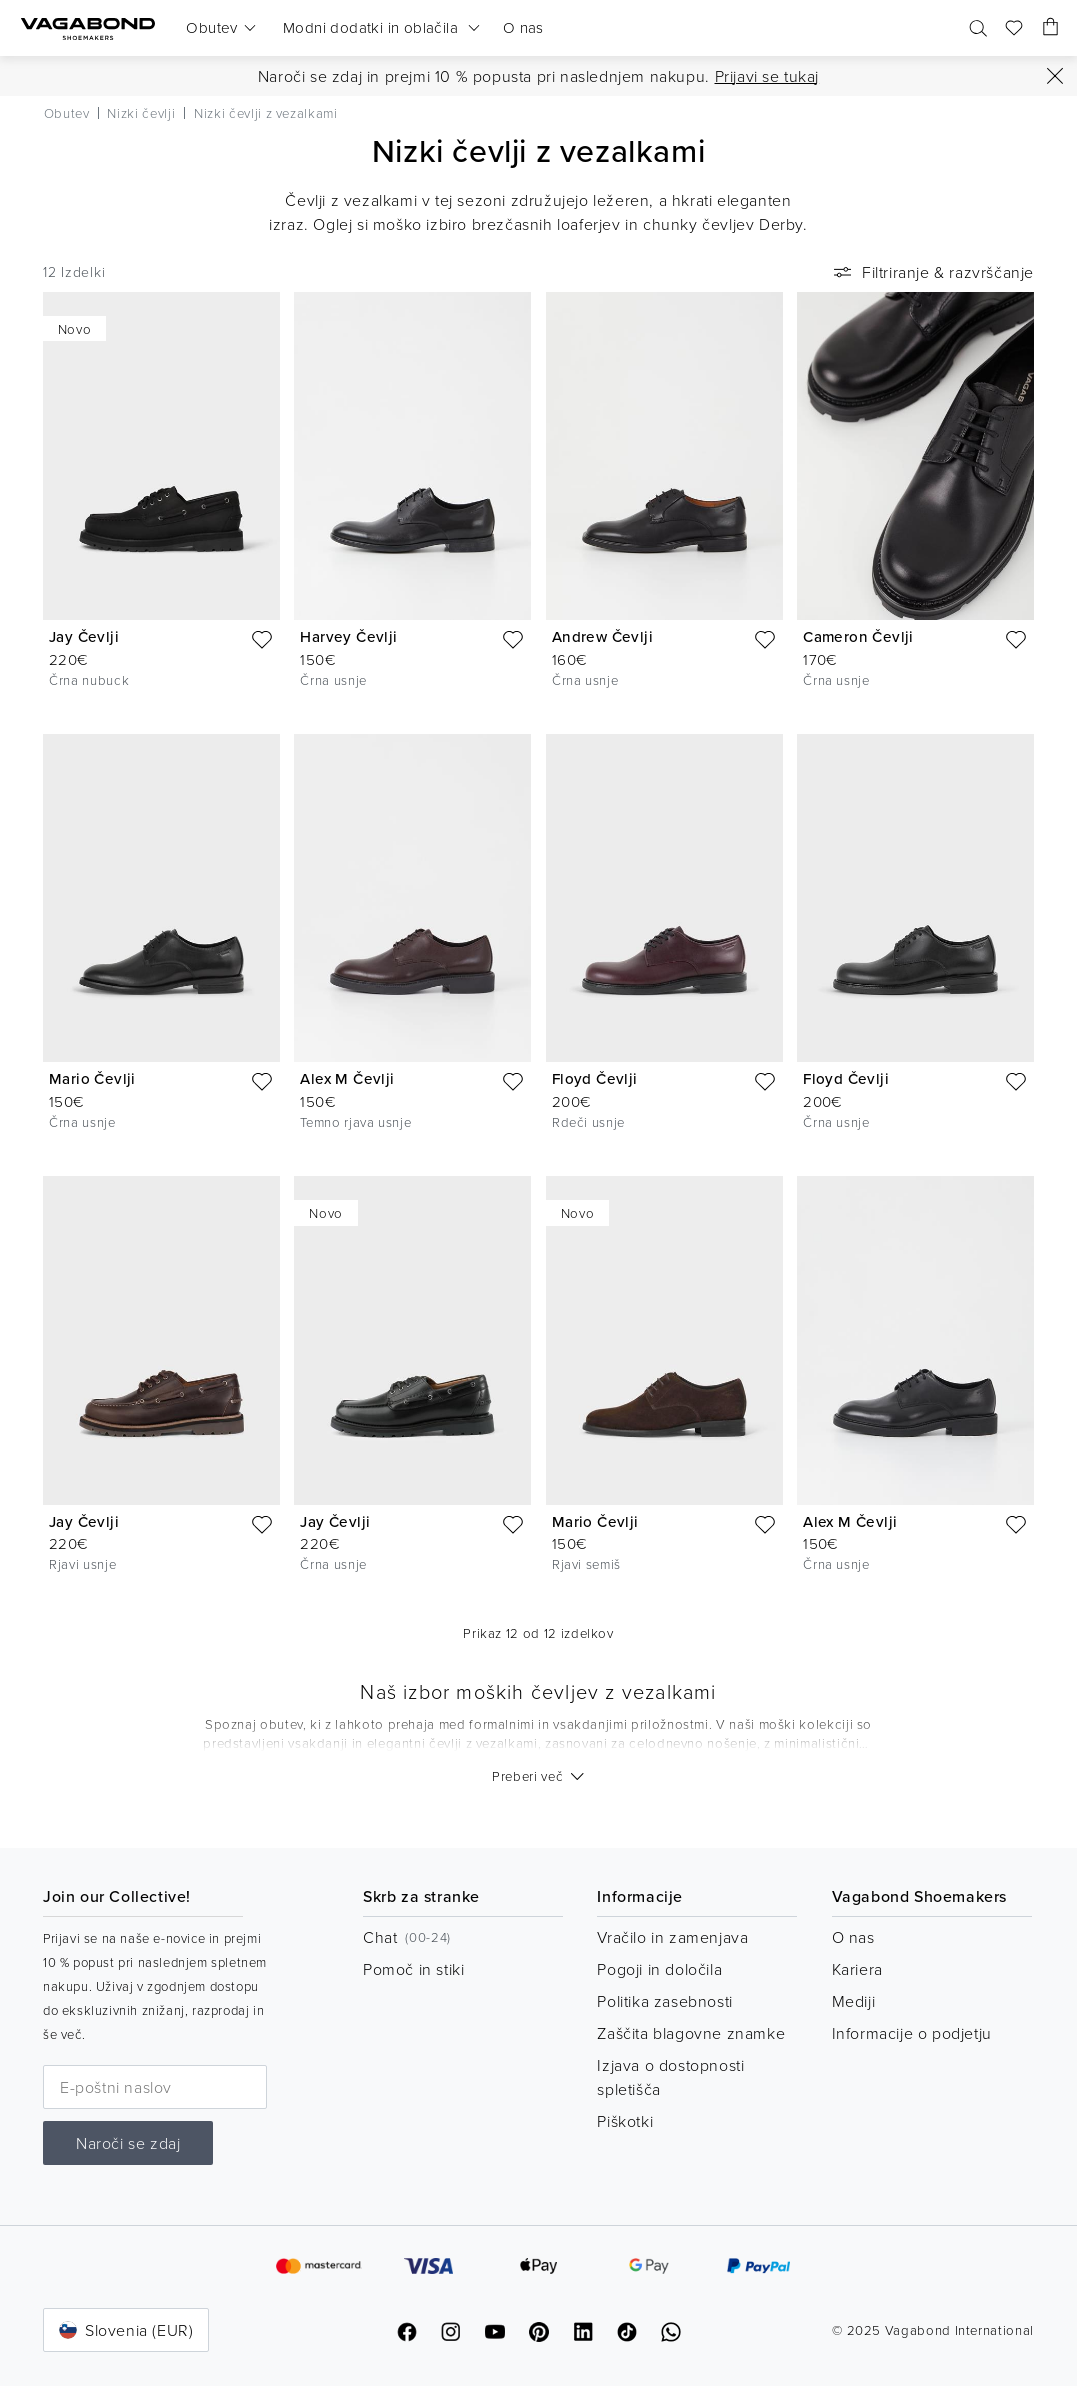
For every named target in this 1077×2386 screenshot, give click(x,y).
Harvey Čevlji (348, 636)
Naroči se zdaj (128, 2143)
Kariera (857, 1969)
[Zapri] (1055, 76)
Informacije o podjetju (912, 2033)
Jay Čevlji (84, 636)
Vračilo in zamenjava (672, 1937)
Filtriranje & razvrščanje (932, 272)
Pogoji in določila (659, 1969)
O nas (853, 1937)
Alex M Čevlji (347, 1078)
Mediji (854, 2001)
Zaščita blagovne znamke (691, 2033)
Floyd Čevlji (595, 1078)
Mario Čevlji (92, 1078)
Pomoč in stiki (413, 1969)
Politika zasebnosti (664, 2001)
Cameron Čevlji (858, 636)
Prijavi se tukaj (767, 76)
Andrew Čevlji (602, 636)
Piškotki (625, 2121)
